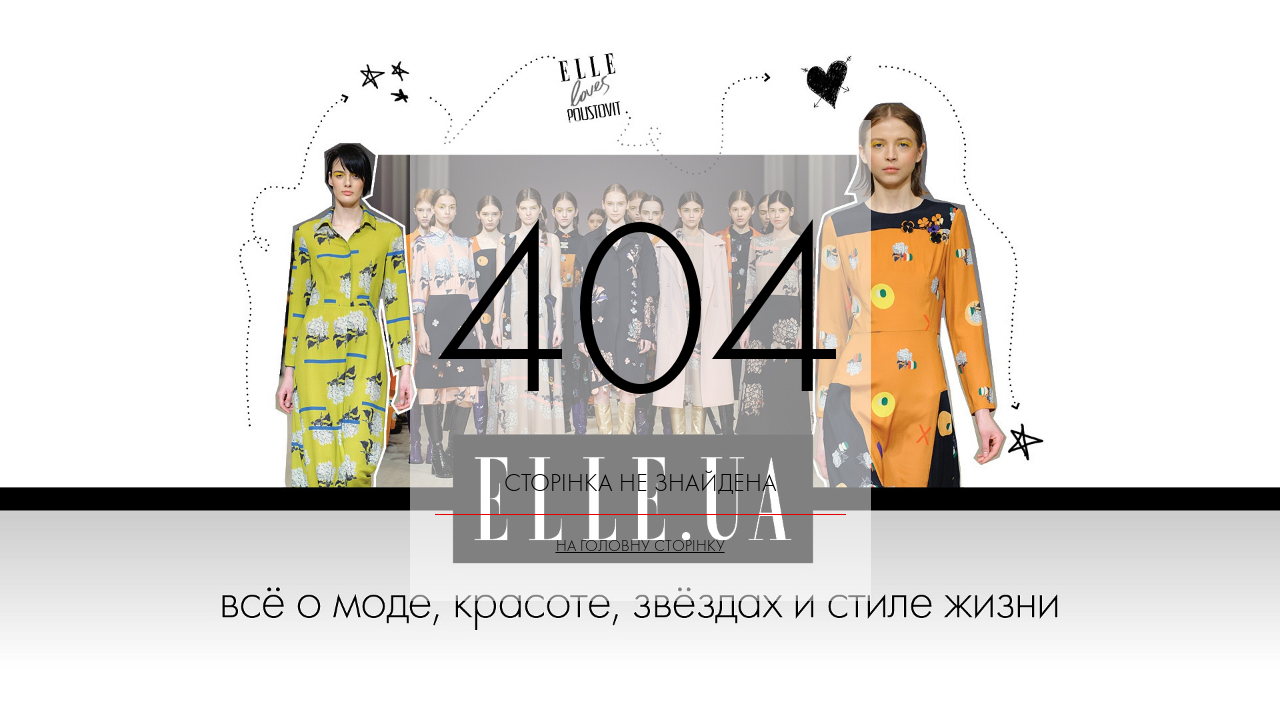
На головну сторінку (640, 545)
